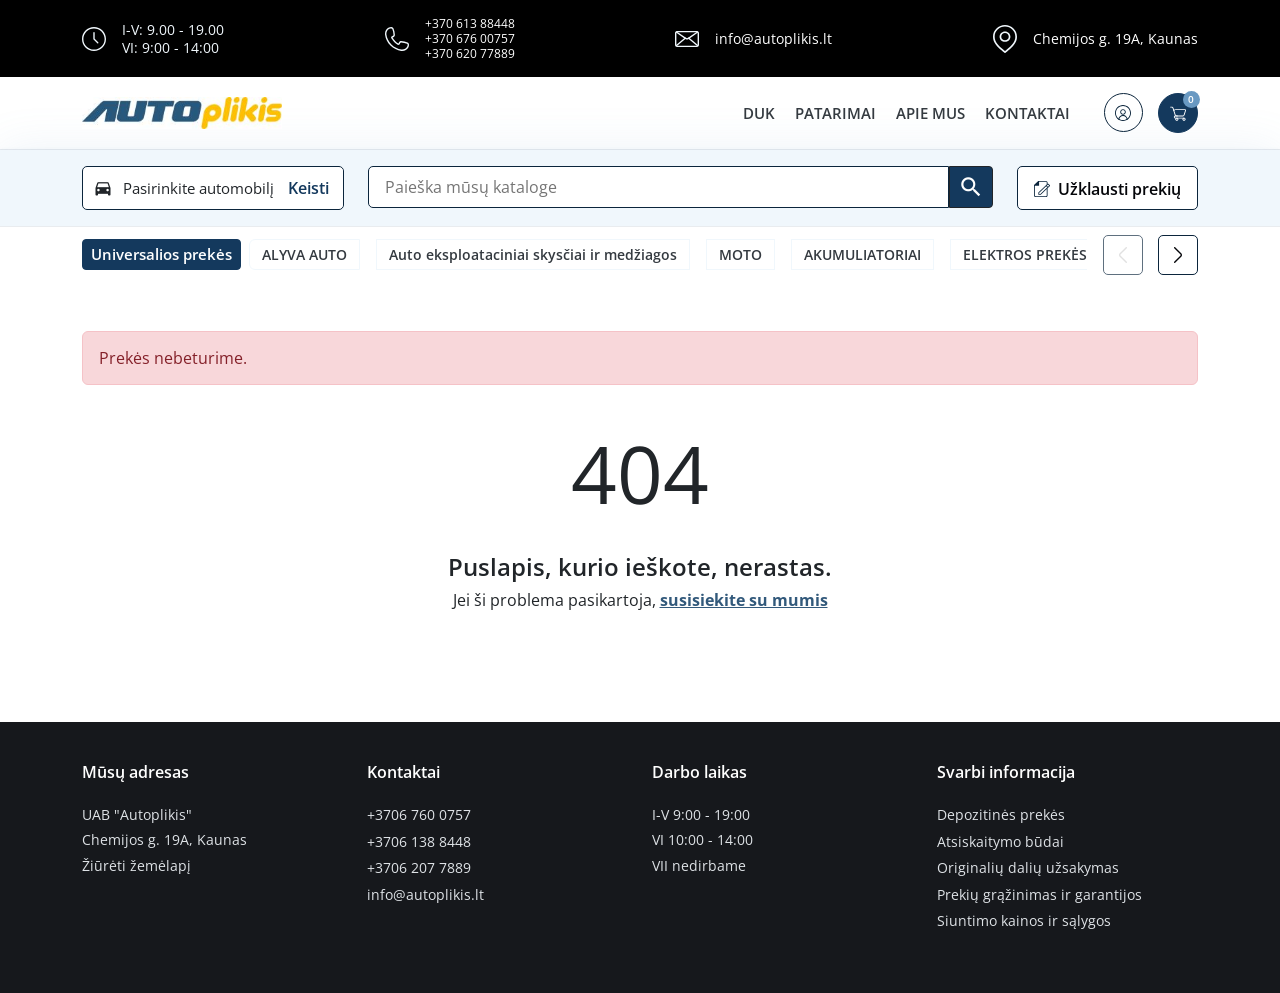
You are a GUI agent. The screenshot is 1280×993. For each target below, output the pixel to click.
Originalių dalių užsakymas (1028, 866)
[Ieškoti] (971, 187)
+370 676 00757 (470, 38)
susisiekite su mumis (744, 600)
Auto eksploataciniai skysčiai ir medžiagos (533, 254)
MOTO (740, 254)
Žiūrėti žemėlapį (136, 866)
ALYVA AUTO (304, 254)
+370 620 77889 (470, 53)
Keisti (308, 188)
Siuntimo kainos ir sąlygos (1024, 917)
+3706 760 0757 (419, 815)
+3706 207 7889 (419, 866)
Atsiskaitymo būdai (1000, 840)
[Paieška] (658, 187)
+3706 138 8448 (419, 840)
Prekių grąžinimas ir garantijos (1039, 891)
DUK (757, 113)
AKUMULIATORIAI (862, 254)
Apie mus (928, 113)
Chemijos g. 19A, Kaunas (1115, 38)
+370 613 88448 (470, 23)
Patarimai (833, 113)
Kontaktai (1025, 113)
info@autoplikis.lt (773, 38)
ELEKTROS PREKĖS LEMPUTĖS (1063, 254)
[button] (1122, 113)
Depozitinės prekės (1001, 815)
